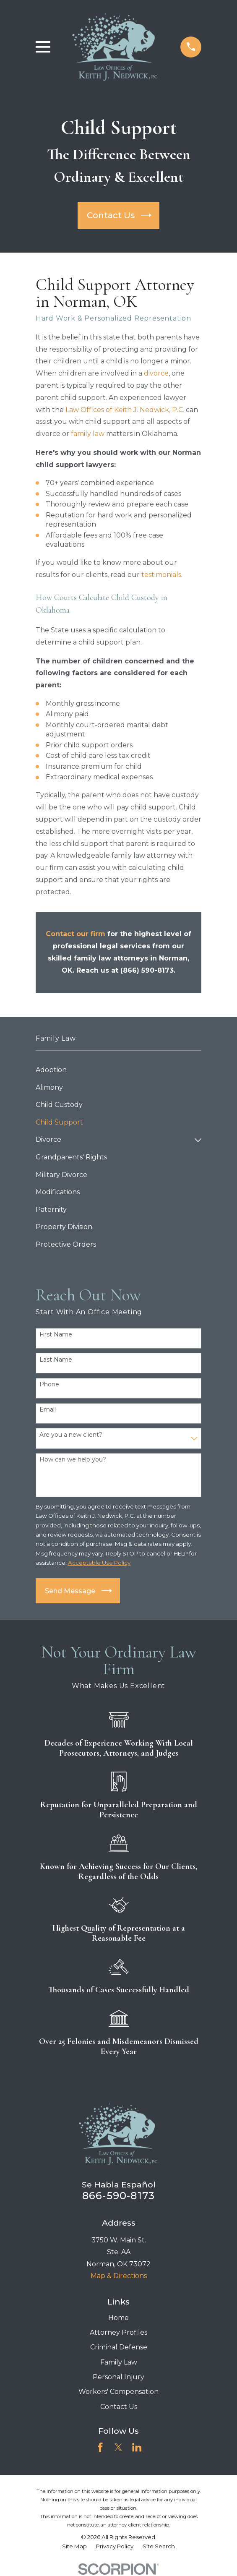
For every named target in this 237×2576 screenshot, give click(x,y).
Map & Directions (119, 2276)
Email (47, 1409)
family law (87, 434)
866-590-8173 (118, 2196)
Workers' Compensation (118, 2392)
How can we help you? (72, 1459)
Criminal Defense (118, 2347)
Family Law (118, 2362)
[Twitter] (118, 2447)
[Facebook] (100, 2447)
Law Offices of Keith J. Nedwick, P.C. (124, 410)
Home (118, 2318)
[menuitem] (119, 1070)
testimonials (161, 575)
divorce (156, 373)
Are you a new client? (70, 1434)
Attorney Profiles (118, 2332)
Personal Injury (118, 2377)
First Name (55, 1334)
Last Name (55, 1359)
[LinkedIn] (136, 2447)
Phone (49, 1384)
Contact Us (118, 2407)
